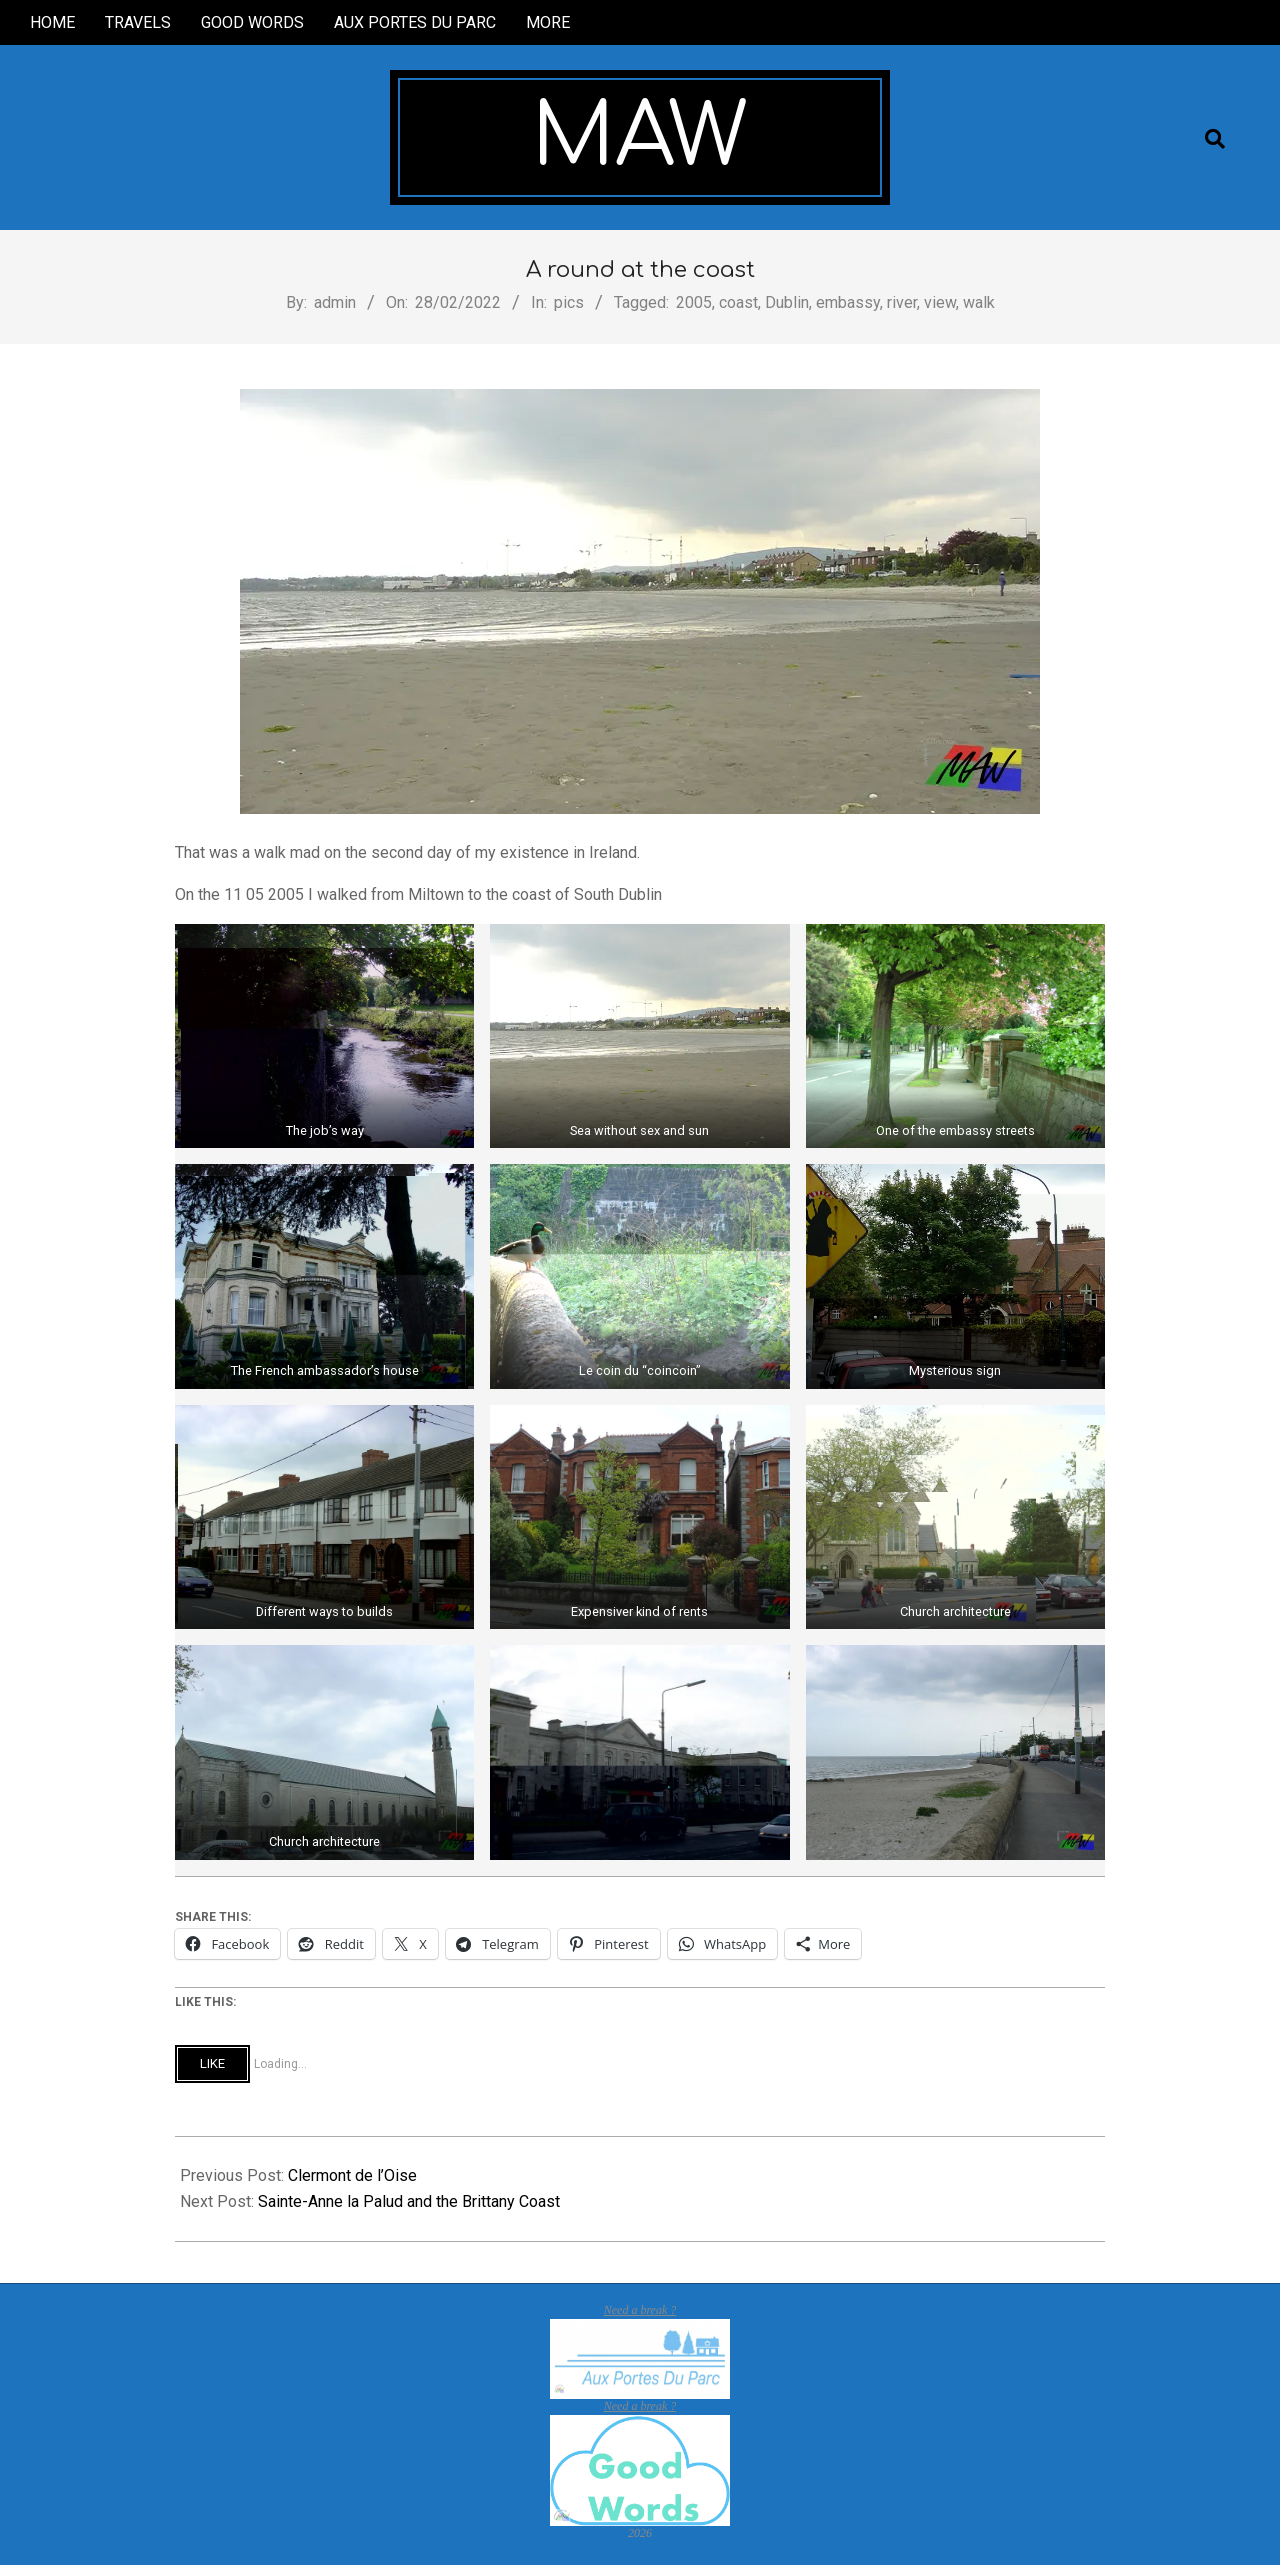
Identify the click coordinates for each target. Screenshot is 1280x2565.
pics (569, 302)
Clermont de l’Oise (352, 2175)
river (902, 302)
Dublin (787, 302)
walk (979, 302)
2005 (694, 302)
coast (738, 302)
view (940, 302)
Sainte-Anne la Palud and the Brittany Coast (409, 2201)
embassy (848, 302)
